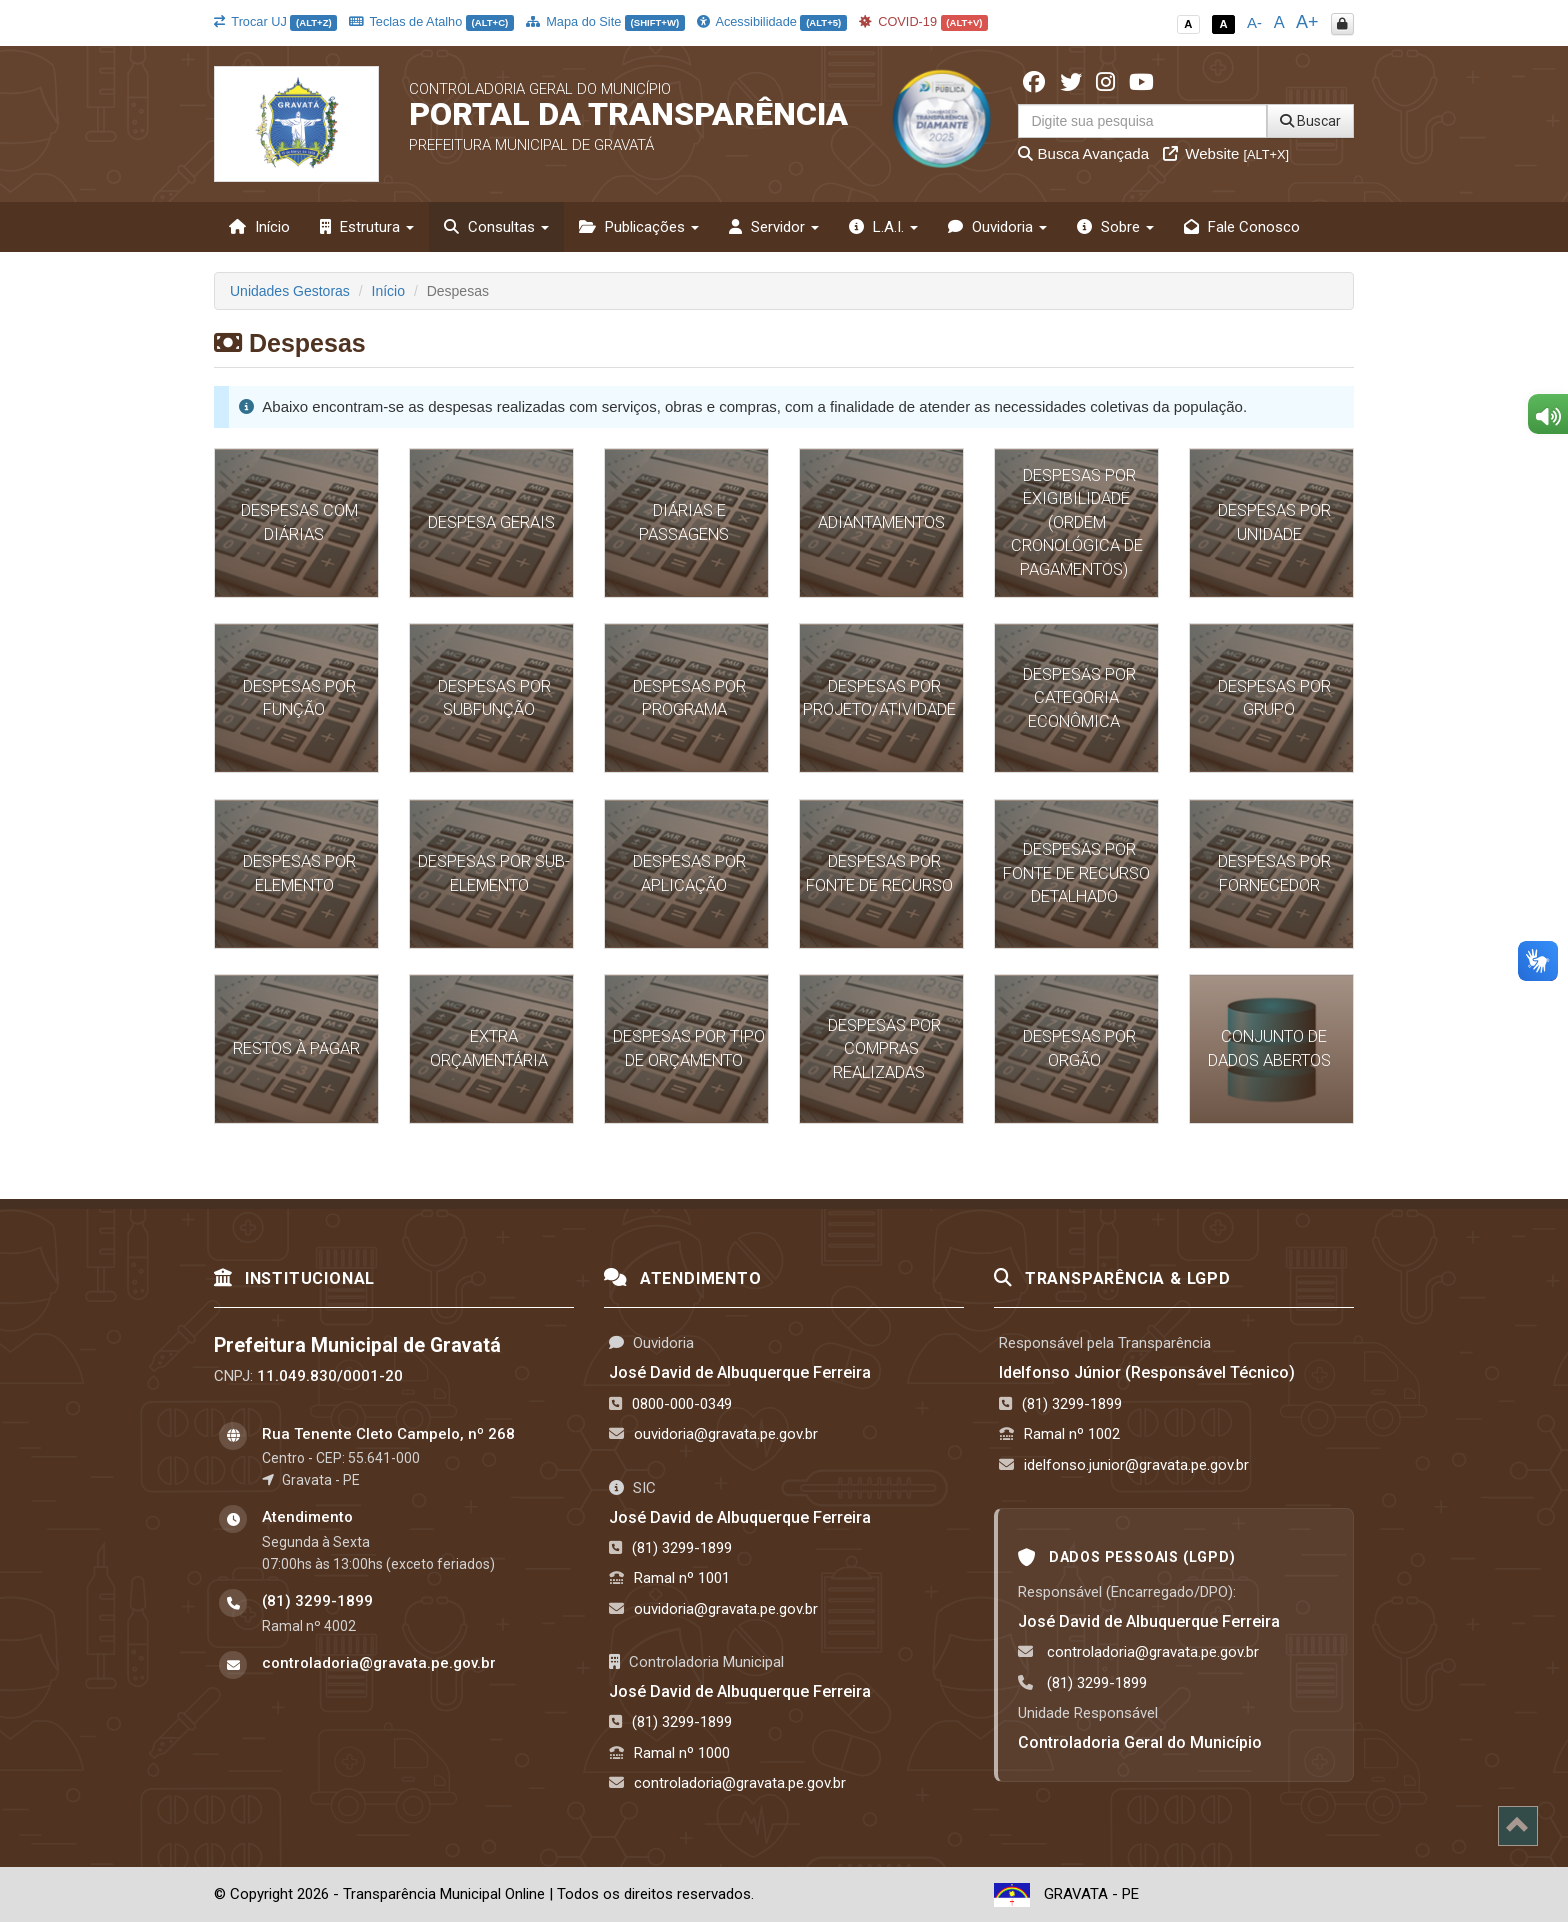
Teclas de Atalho (431, 21)
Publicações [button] (639, 227)
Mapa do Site (605, 21)
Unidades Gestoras (290, 291)
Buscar (1310, 121)
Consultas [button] (496, 227)
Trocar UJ (275, 21)
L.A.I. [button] (883, 227)
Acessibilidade (772, 21)
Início (259, 227)
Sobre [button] (1115, 227)
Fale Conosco (1242, 227)
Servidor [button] (774, 227)
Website (1226, 153)
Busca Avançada (1083, 153)
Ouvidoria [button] (997, 227)
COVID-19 (924, 21)
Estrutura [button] (367, 227)
